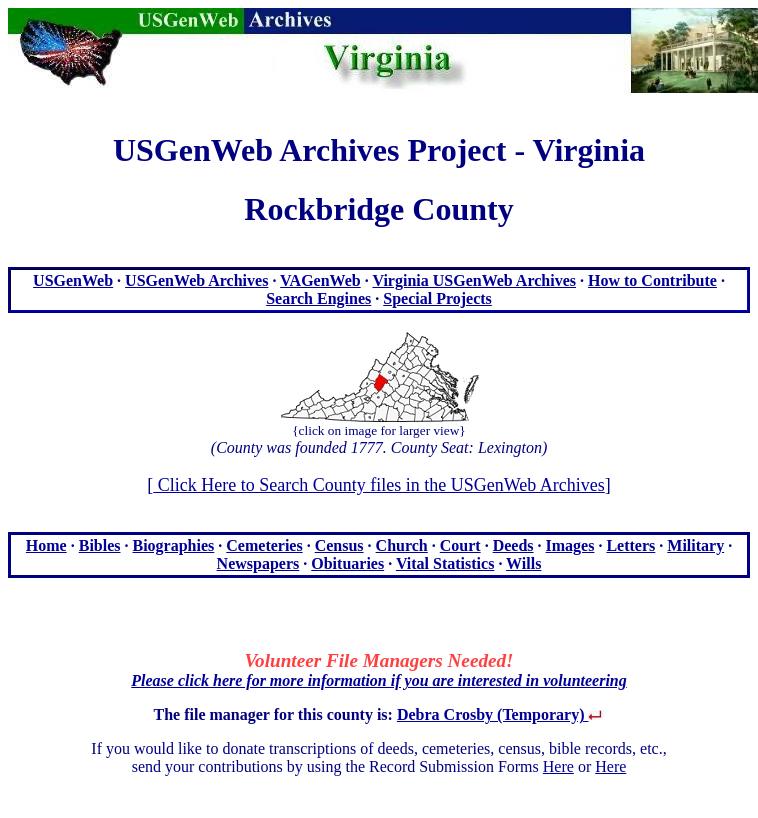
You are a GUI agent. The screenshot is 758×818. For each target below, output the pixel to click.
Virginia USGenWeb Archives (474, 280)
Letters (630, 545)
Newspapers (258, 563)
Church (402, 545)
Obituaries (347, 563)
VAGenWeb (320, 280)
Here (558, 766)
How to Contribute (652, 280)
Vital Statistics (445, 563)
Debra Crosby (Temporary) (501, 714)
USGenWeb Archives (196, 280)
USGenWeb (73, 280)
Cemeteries (264, 545)
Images (570, 545)
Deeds (513, 545)
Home (46, 545)
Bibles (100, 545)
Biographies (174, 545)
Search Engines (318, 298)
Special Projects (437, 298)
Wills (523, 563)
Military (695, 545)
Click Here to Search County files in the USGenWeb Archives (378, 485)
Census (339, 545)
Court (460, 545)
